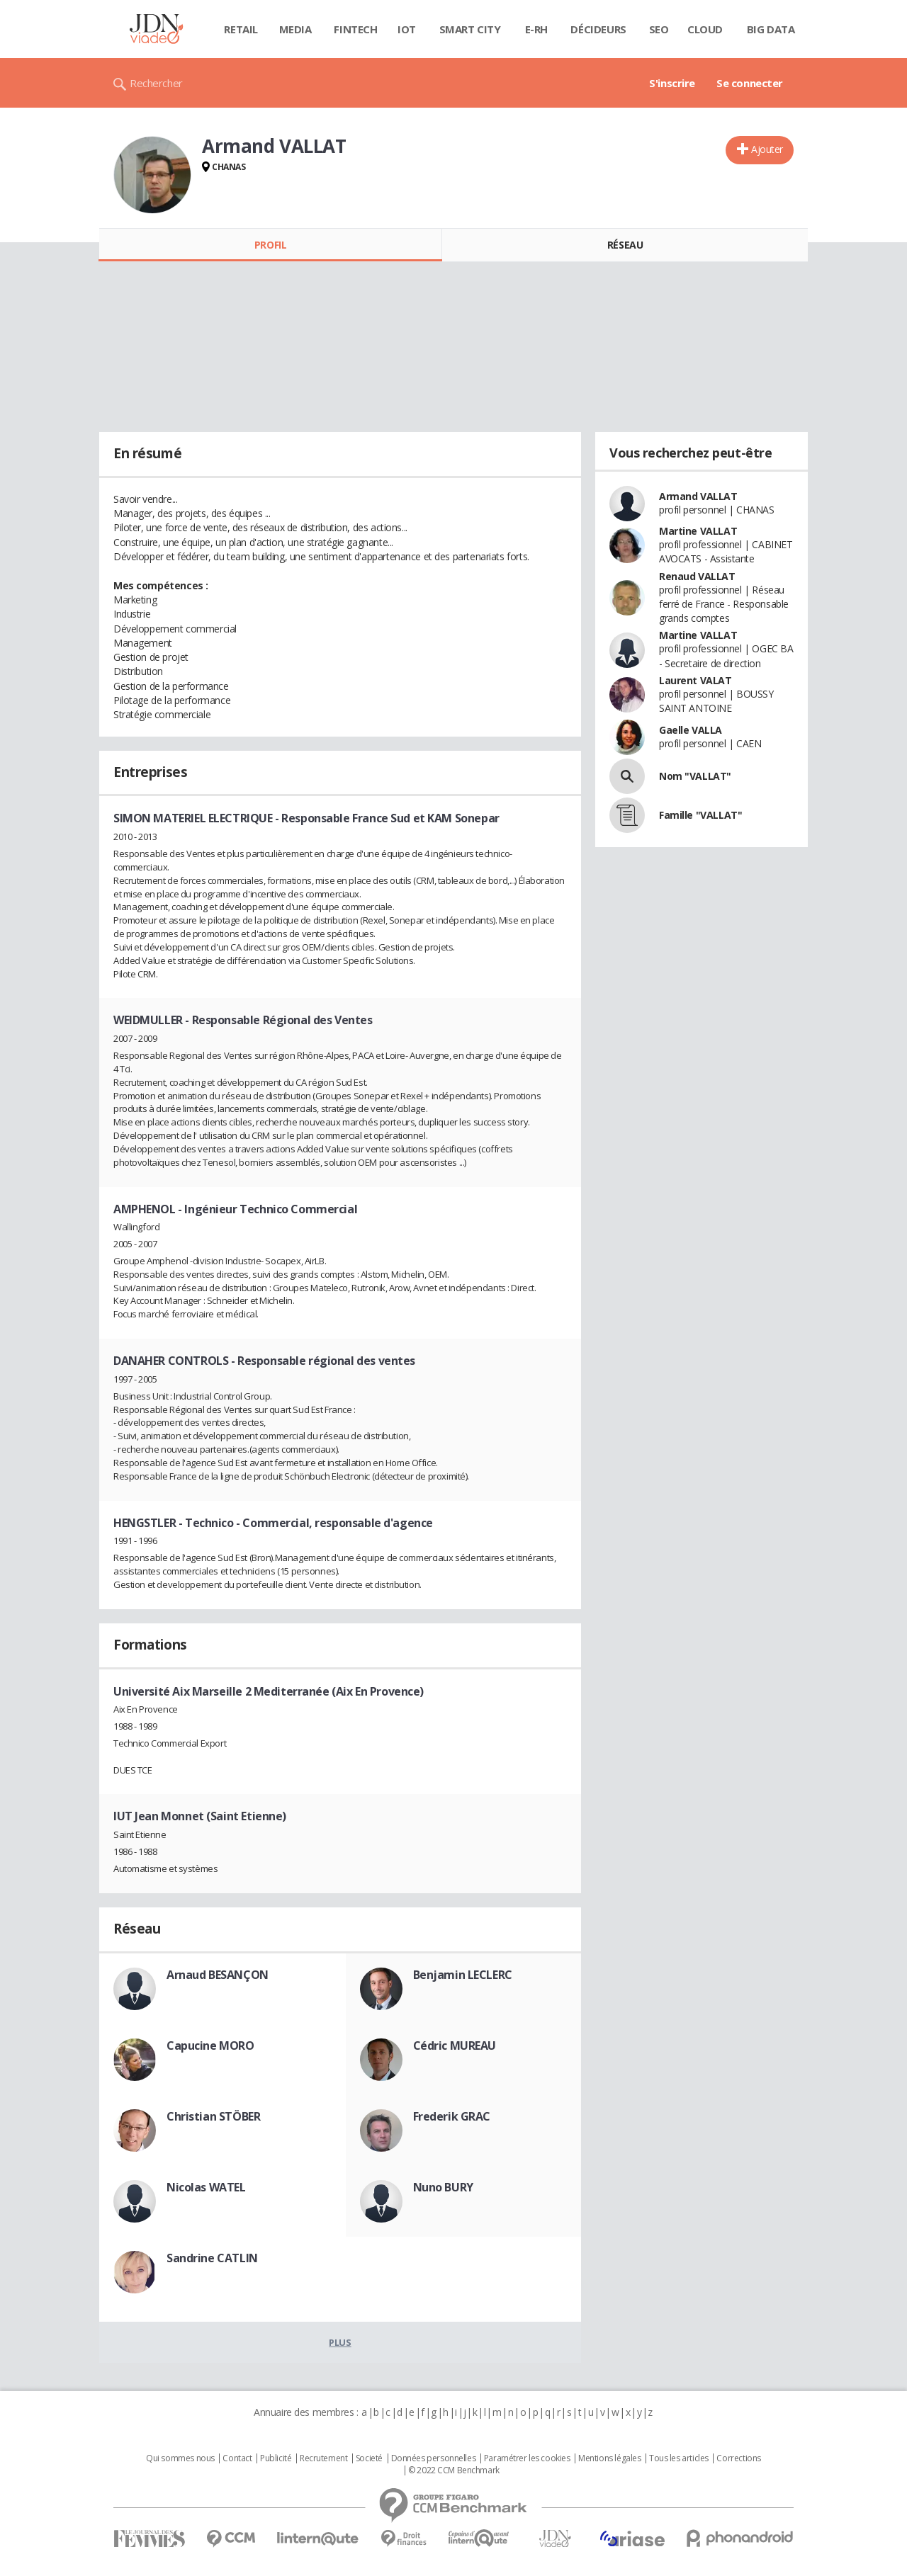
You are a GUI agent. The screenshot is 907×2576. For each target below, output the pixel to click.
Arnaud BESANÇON (218, 1974)
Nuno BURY (443, 2187)
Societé (369, 2458)
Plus (340, 2342)
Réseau (625, 244)
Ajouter (767, 149)
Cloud (705, 29)
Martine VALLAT (698, 531)
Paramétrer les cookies (527, 2458)
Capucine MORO (210, 2045)
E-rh (536, 29)
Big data (771, 29)
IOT (407, 29)
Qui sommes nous (180, 2458)
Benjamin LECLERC (462, 1974)
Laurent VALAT (695, 680)
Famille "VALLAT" (700, 815)
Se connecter (749, 83)
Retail (240, 29)
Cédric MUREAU (455, 2045)
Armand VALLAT (698, 496)
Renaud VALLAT (697, 576)
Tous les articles (679, 2458)
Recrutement (323, 2458)
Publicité (275, 2458)
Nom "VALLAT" (695, 776)
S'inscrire (672, 83)
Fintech (355, 29)
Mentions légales (609, 2458)
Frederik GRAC (452, 2116)
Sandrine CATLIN (212, 2258)
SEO (659, 29)
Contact (237, 2458)
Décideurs (598, 29)
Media (295, 29)
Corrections (738, 2458)
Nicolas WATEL (206, 2187)
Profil (270, 244)
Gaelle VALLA (690, 730)
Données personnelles (433, 2458)
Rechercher (156, 83)
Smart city (470, 29)
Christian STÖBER (213, 2116)
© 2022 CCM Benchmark (454, 2470)
